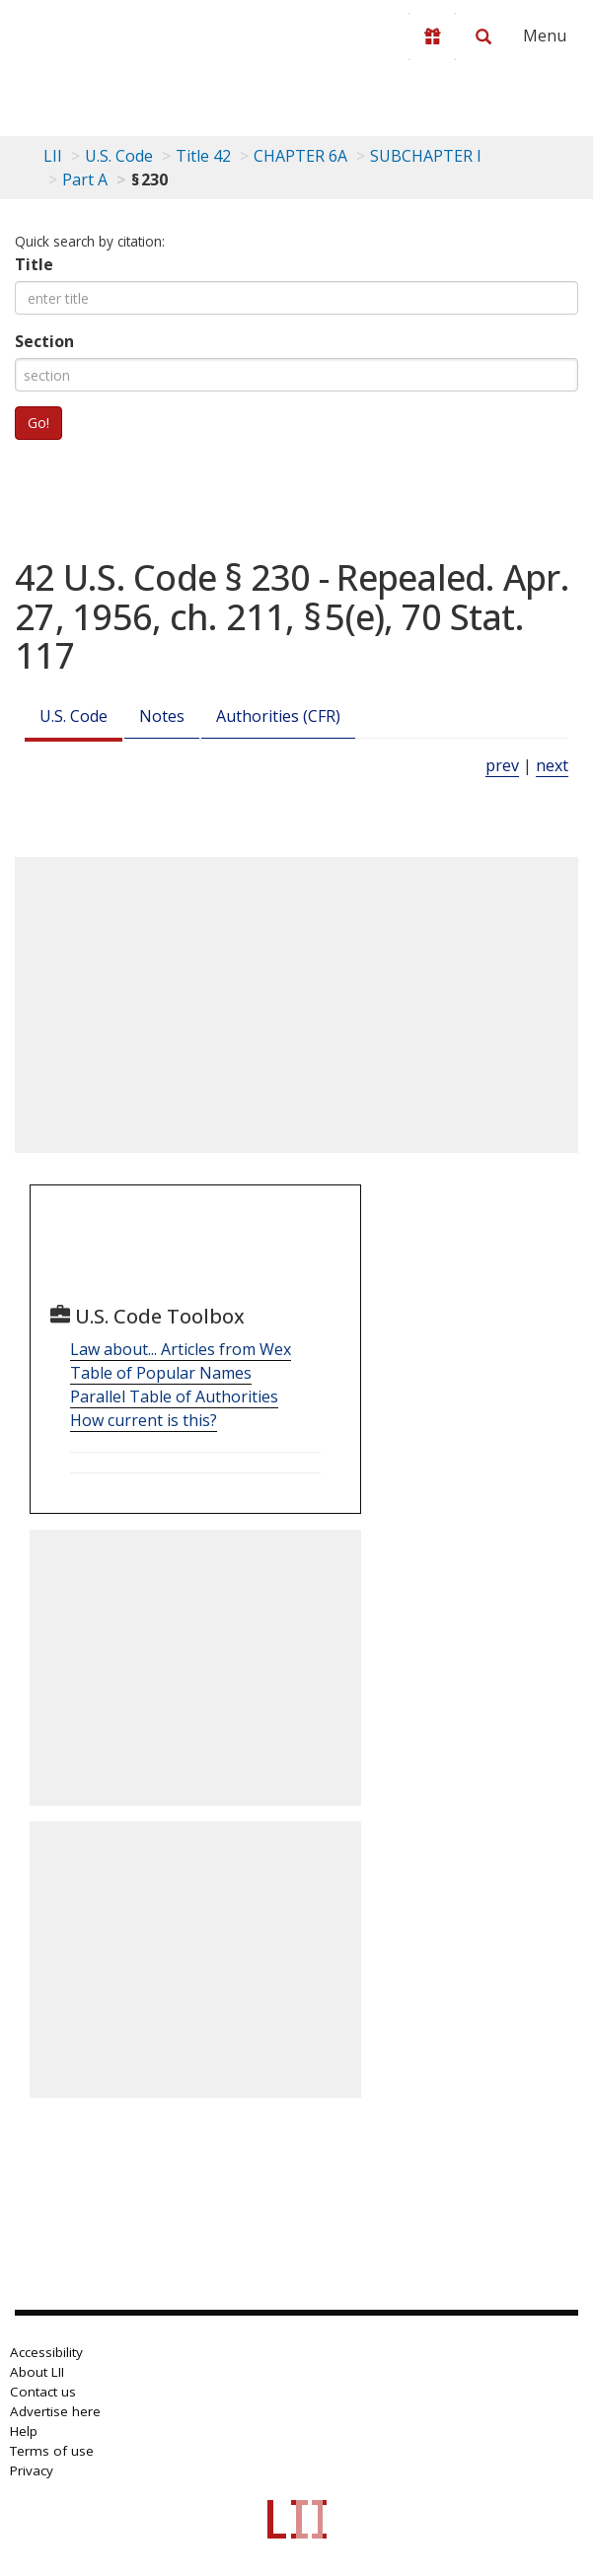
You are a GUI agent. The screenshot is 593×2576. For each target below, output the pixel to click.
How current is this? (143, 1420)
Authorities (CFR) (278, 716)
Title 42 (203, 156)
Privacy (31, 2470)
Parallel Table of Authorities (174, 1396)
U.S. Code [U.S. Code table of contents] (119, 156)
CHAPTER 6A (300, 156)
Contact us (43, 2391)
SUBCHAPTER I (426, 156)
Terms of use (52, 2451)
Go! (38, 422)
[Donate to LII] (432, 36)
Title (34, 264)
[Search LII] (483, 36)
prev (502, 765)
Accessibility (46, 2352)
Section (44, 341)
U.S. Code (73, 716)
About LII (37, 2372)
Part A (85, 179)
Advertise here (55, 2411)
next (552, 765)
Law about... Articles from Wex (180, 1349)
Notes (162, 716)
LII (52, 156)
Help (23, 2431)
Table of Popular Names (161, 1373)
